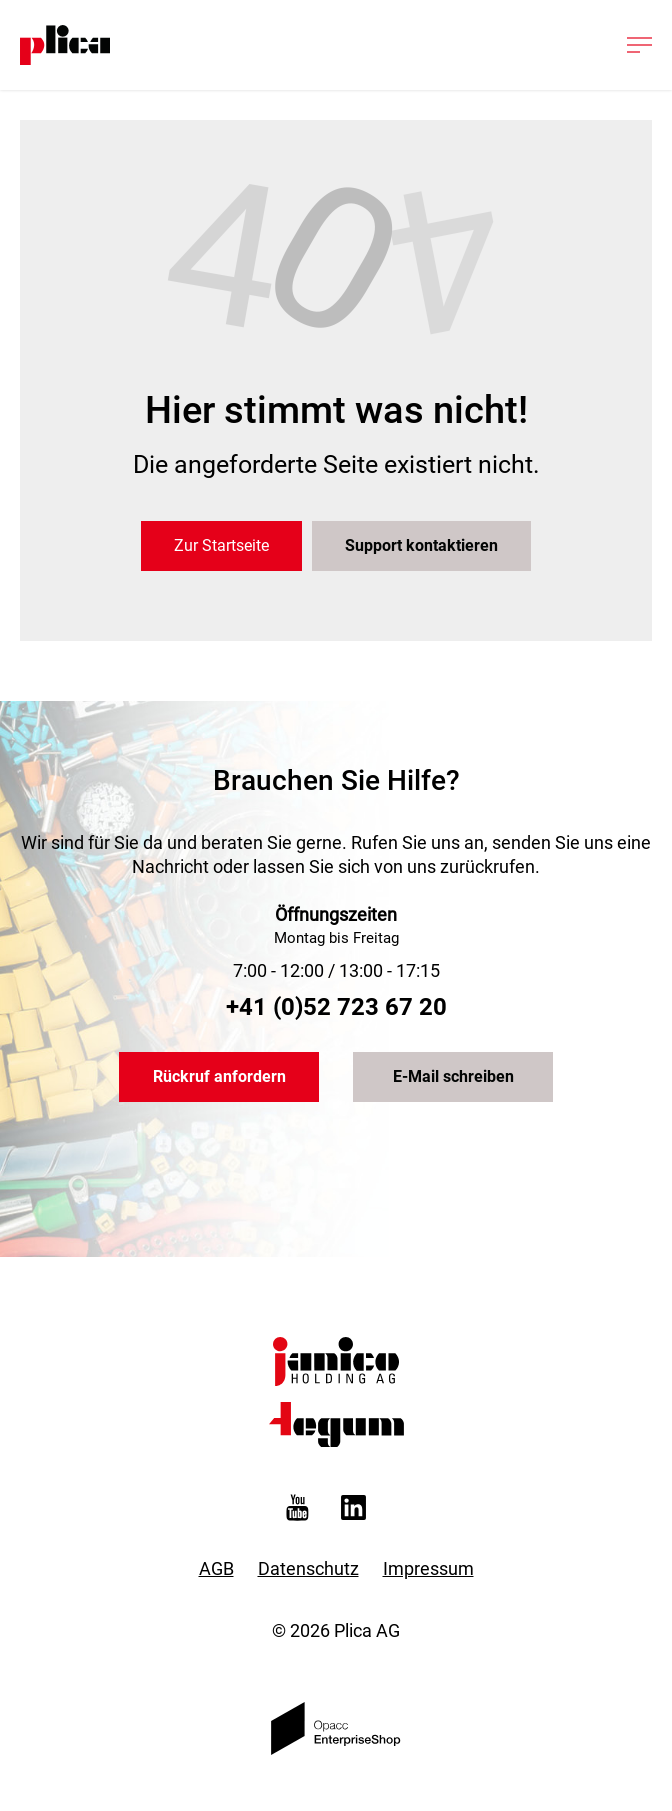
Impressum (428, 1568)
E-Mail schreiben (453, 1076)
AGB (216, 1568)
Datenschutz (308, 1568)
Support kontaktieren (421, 545)
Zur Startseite (221, 545)
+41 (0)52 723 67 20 (336, 1007)
